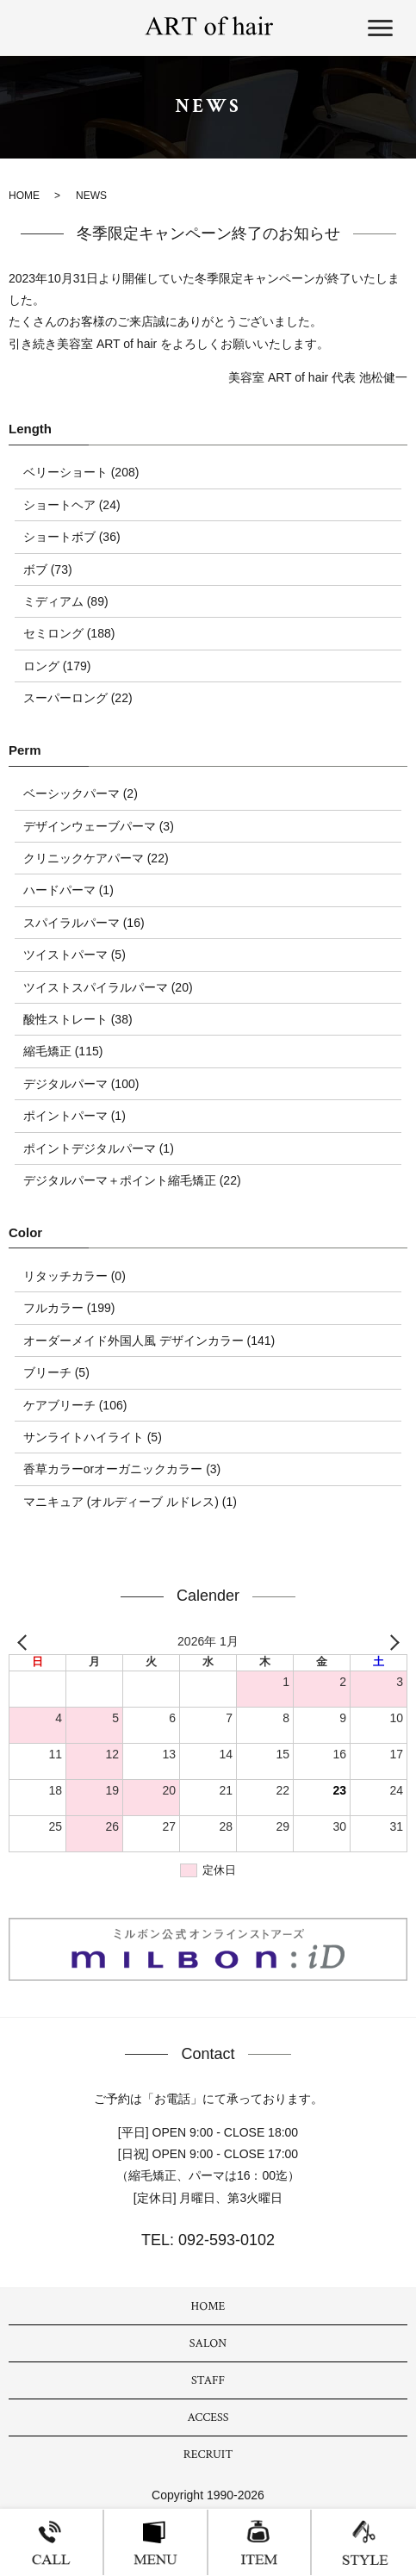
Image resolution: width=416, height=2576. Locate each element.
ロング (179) (57, 666)
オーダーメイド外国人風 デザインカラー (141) (149, 1340)
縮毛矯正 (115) (63, 1051)
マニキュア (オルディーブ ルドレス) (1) (130, 1502)
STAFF (208, 2380)
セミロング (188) (69, 633)
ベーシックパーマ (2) (80, 793)
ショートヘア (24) (72, 505)
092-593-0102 (224, 2240)
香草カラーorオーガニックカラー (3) (121, 1469)
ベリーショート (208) (81, 472)
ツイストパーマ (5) (74, 954)
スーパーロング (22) (78, 698)
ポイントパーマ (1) (74, 1116)
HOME (24, 196)
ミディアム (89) (66, 601)
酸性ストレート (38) (78, 1019)
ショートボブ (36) (72, 537)
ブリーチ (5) (56, 1372)
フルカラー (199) (69, 1308)
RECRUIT (208, 2454)
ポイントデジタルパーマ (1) (98, 1148)
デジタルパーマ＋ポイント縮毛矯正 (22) (132, 1180)
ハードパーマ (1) (68, 890)
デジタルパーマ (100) (81, 1084)
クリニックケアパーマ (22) (96, 858)
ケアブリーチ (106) (75, 1405)
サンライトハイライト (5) (92, 1437)
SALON (208, 2343)
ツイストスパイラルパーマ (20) (108, 987)
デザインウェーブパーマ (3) (98, 826)
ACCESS (208, 2417)
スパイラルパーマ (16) (84, 923)
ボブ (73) (47, 569)
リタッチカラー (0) (74, 1276)
